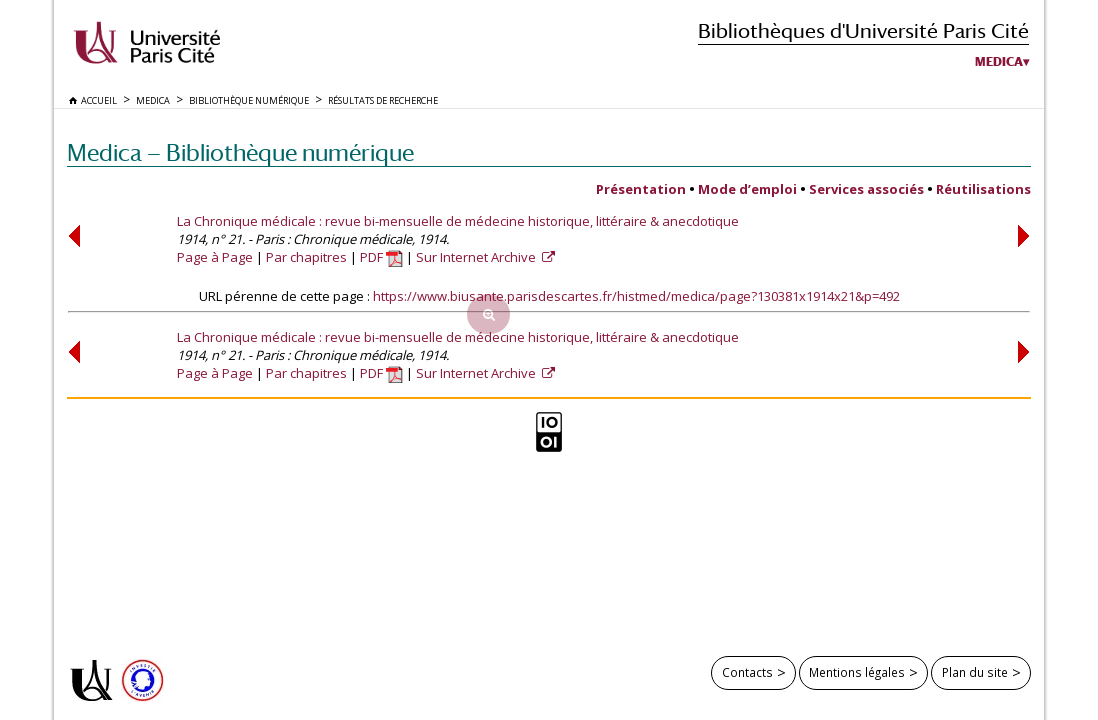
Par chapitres (306, 257)
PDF (381, 257)
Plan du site (975, 672)
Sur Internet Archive (477, 257)
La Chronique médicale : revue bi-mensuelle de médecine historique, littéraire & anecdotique (458, 221)
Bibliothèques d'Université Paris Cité (863, 30)
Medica (999, 62)
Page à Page (215, 257)
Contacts (747, 672)
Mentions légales (857, 672)
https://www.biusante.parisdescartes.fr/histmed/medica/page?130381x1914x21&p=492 (636, 296)
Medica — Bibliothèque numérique (240, 152)
